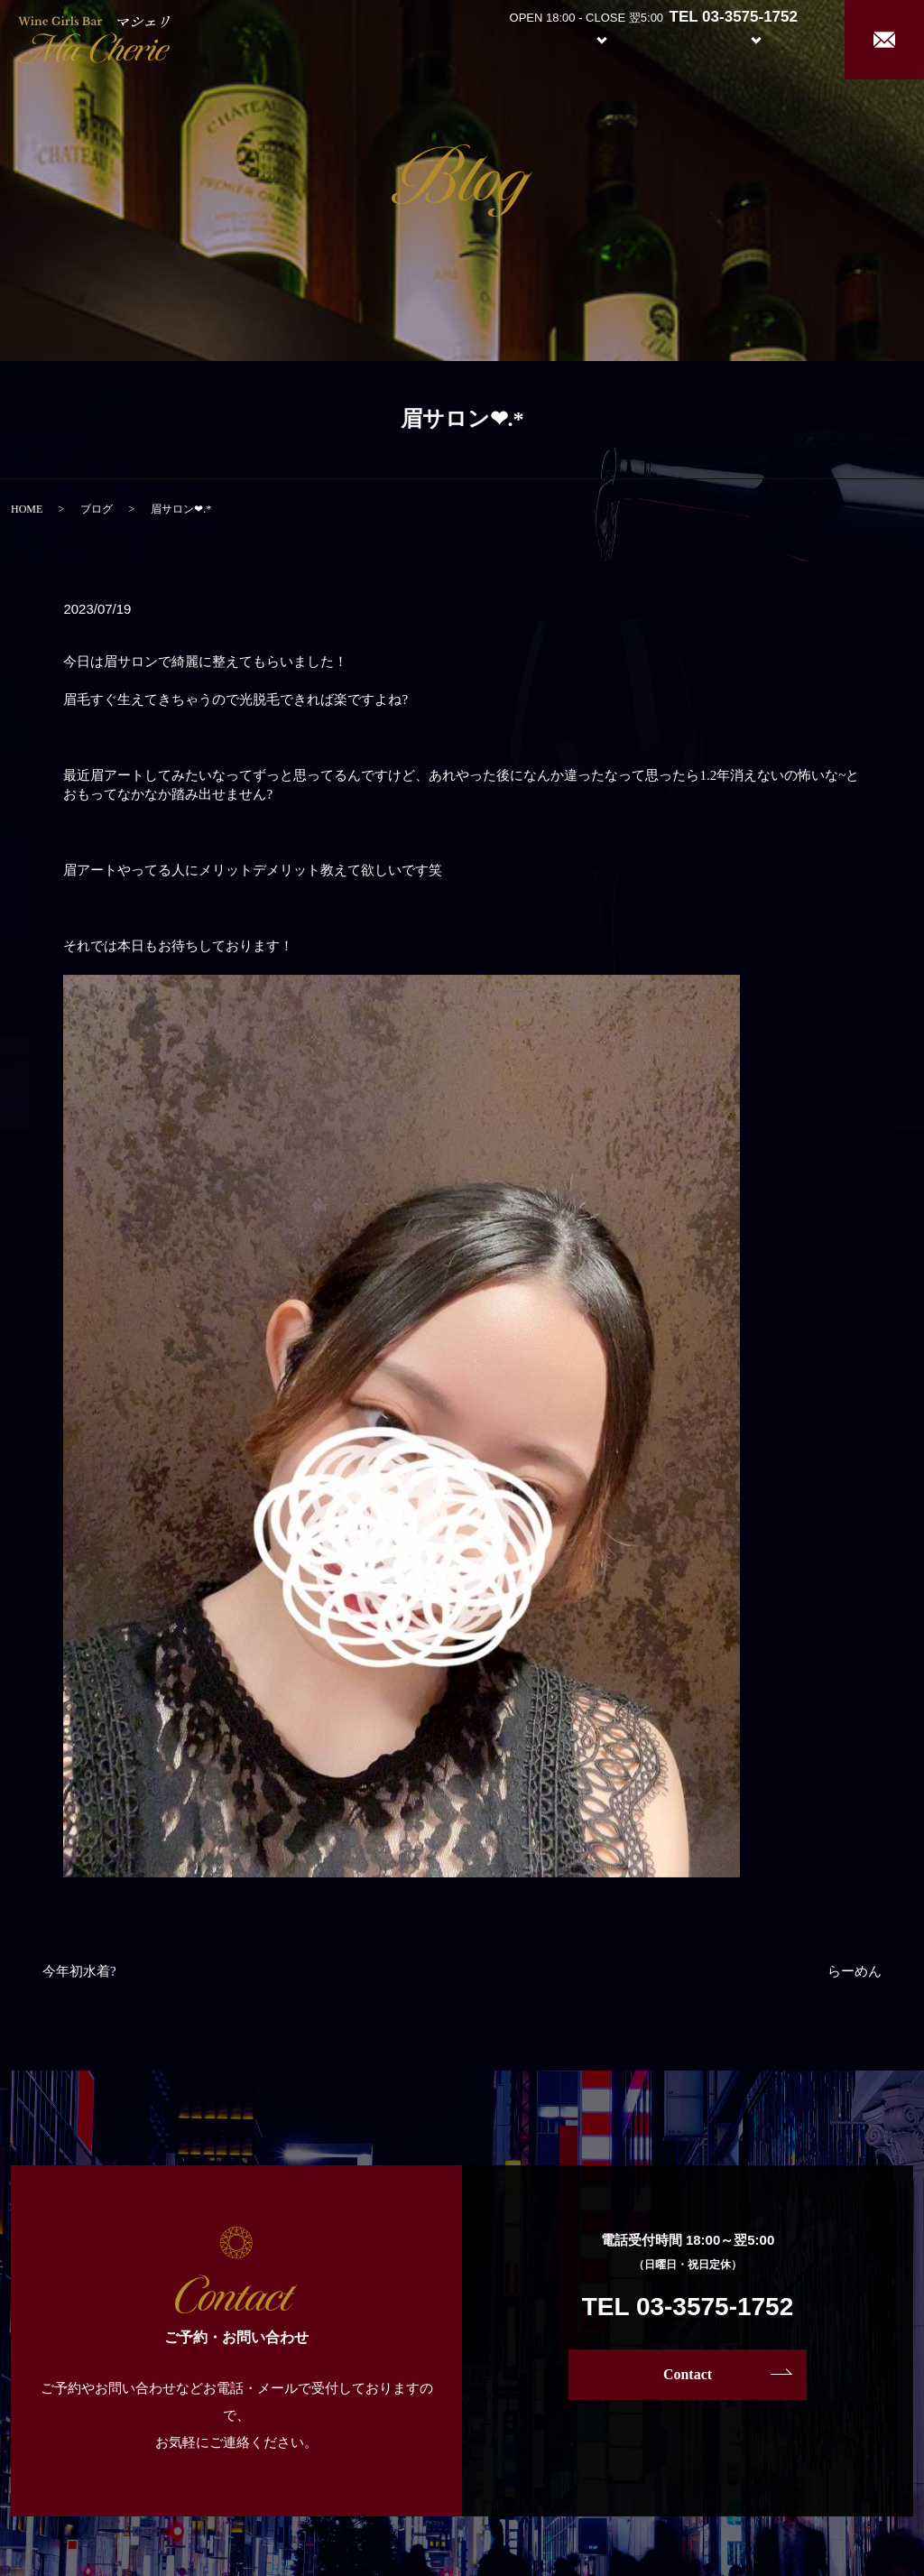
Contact (687, 2374)
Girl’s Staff (673, 38)
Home (437, 38)
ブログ (96, 509)
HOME (26, 509)
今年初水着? (79, 1971)
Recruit (774, 38)
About (504, 38)
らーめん (854, 1971)
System (588, 38)
